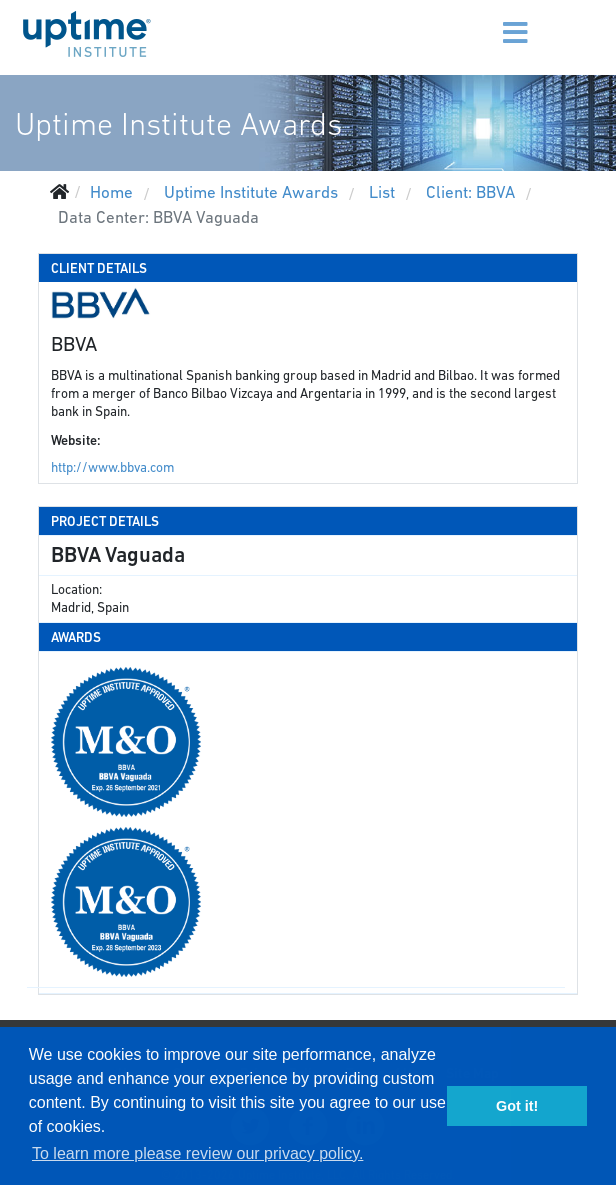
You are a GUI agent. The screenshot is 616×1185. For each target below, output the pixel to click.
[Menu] (483, 20)
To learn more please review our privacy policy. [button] (197, 1153)
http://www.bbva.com (112, 467)
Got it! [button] (517, 1106)
